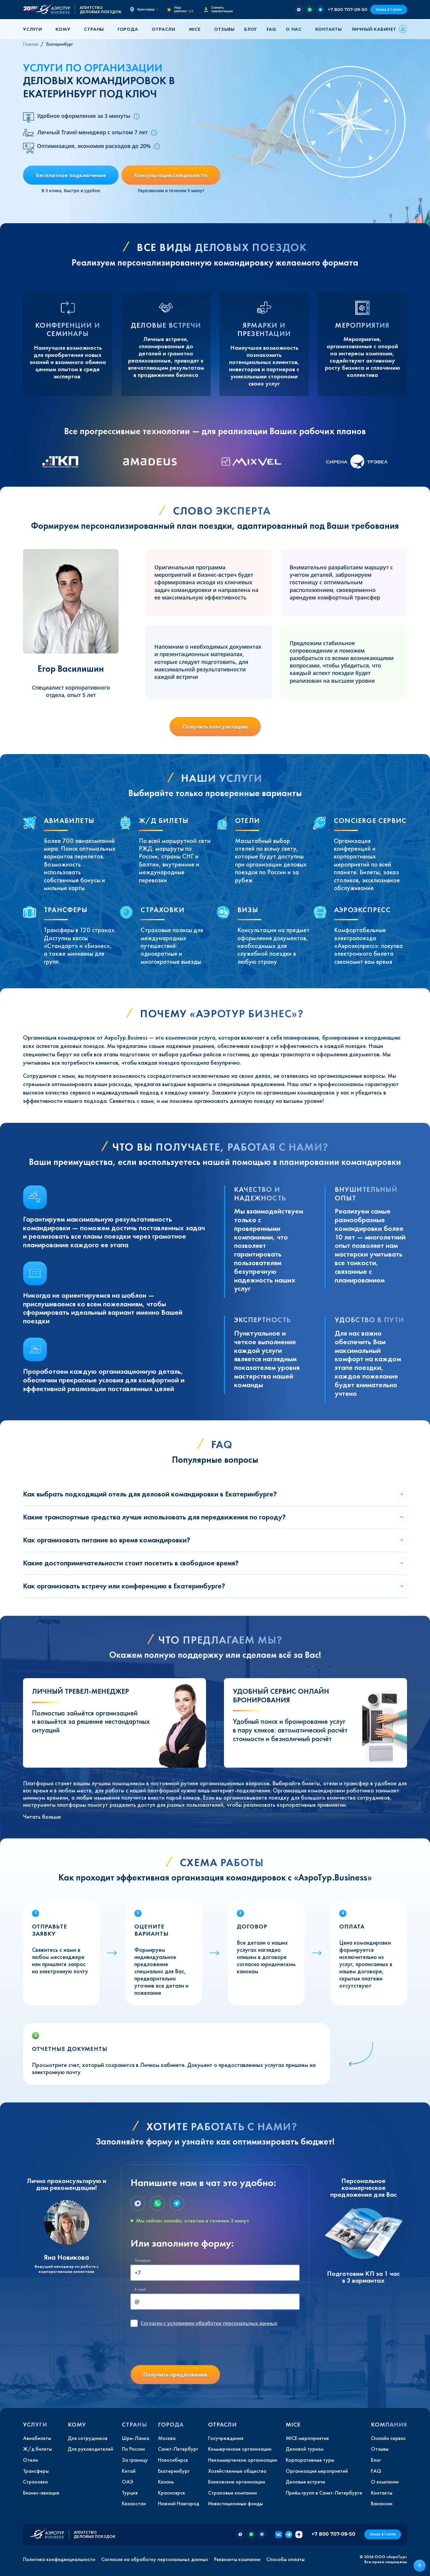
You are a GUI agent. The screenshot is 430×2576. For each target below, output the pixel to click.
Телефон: (143, 2260)
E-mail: (140, 2289)
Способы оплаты (285, 2559)
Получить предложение (175, 2374)
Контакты (328, 29)
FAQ (271, 29)
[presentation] (175, 2348)
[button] (34, 29)
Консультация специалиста (171, 175)
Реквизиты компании (237, 2559)
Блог (250, 29)
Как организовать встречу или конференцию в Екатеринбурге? (124, 1585)
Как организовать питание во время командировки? (106, 1539)
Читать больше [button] (42, 1816)
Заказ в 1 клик (389, 9)
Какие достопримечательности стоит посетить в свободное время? (131, 1562)
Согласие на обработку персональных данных (154, 2559)
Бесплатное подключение (71, 175)
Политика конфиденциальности (59, 2559)
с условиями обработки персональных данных (209, 2323)
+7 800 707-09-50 (347, 9)
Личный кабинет (373, 29)
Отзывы (224, 29)
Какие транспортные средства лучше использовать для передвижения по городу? (154, 1516)
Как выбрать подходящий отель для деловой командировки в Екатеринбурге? (150, 1494)
